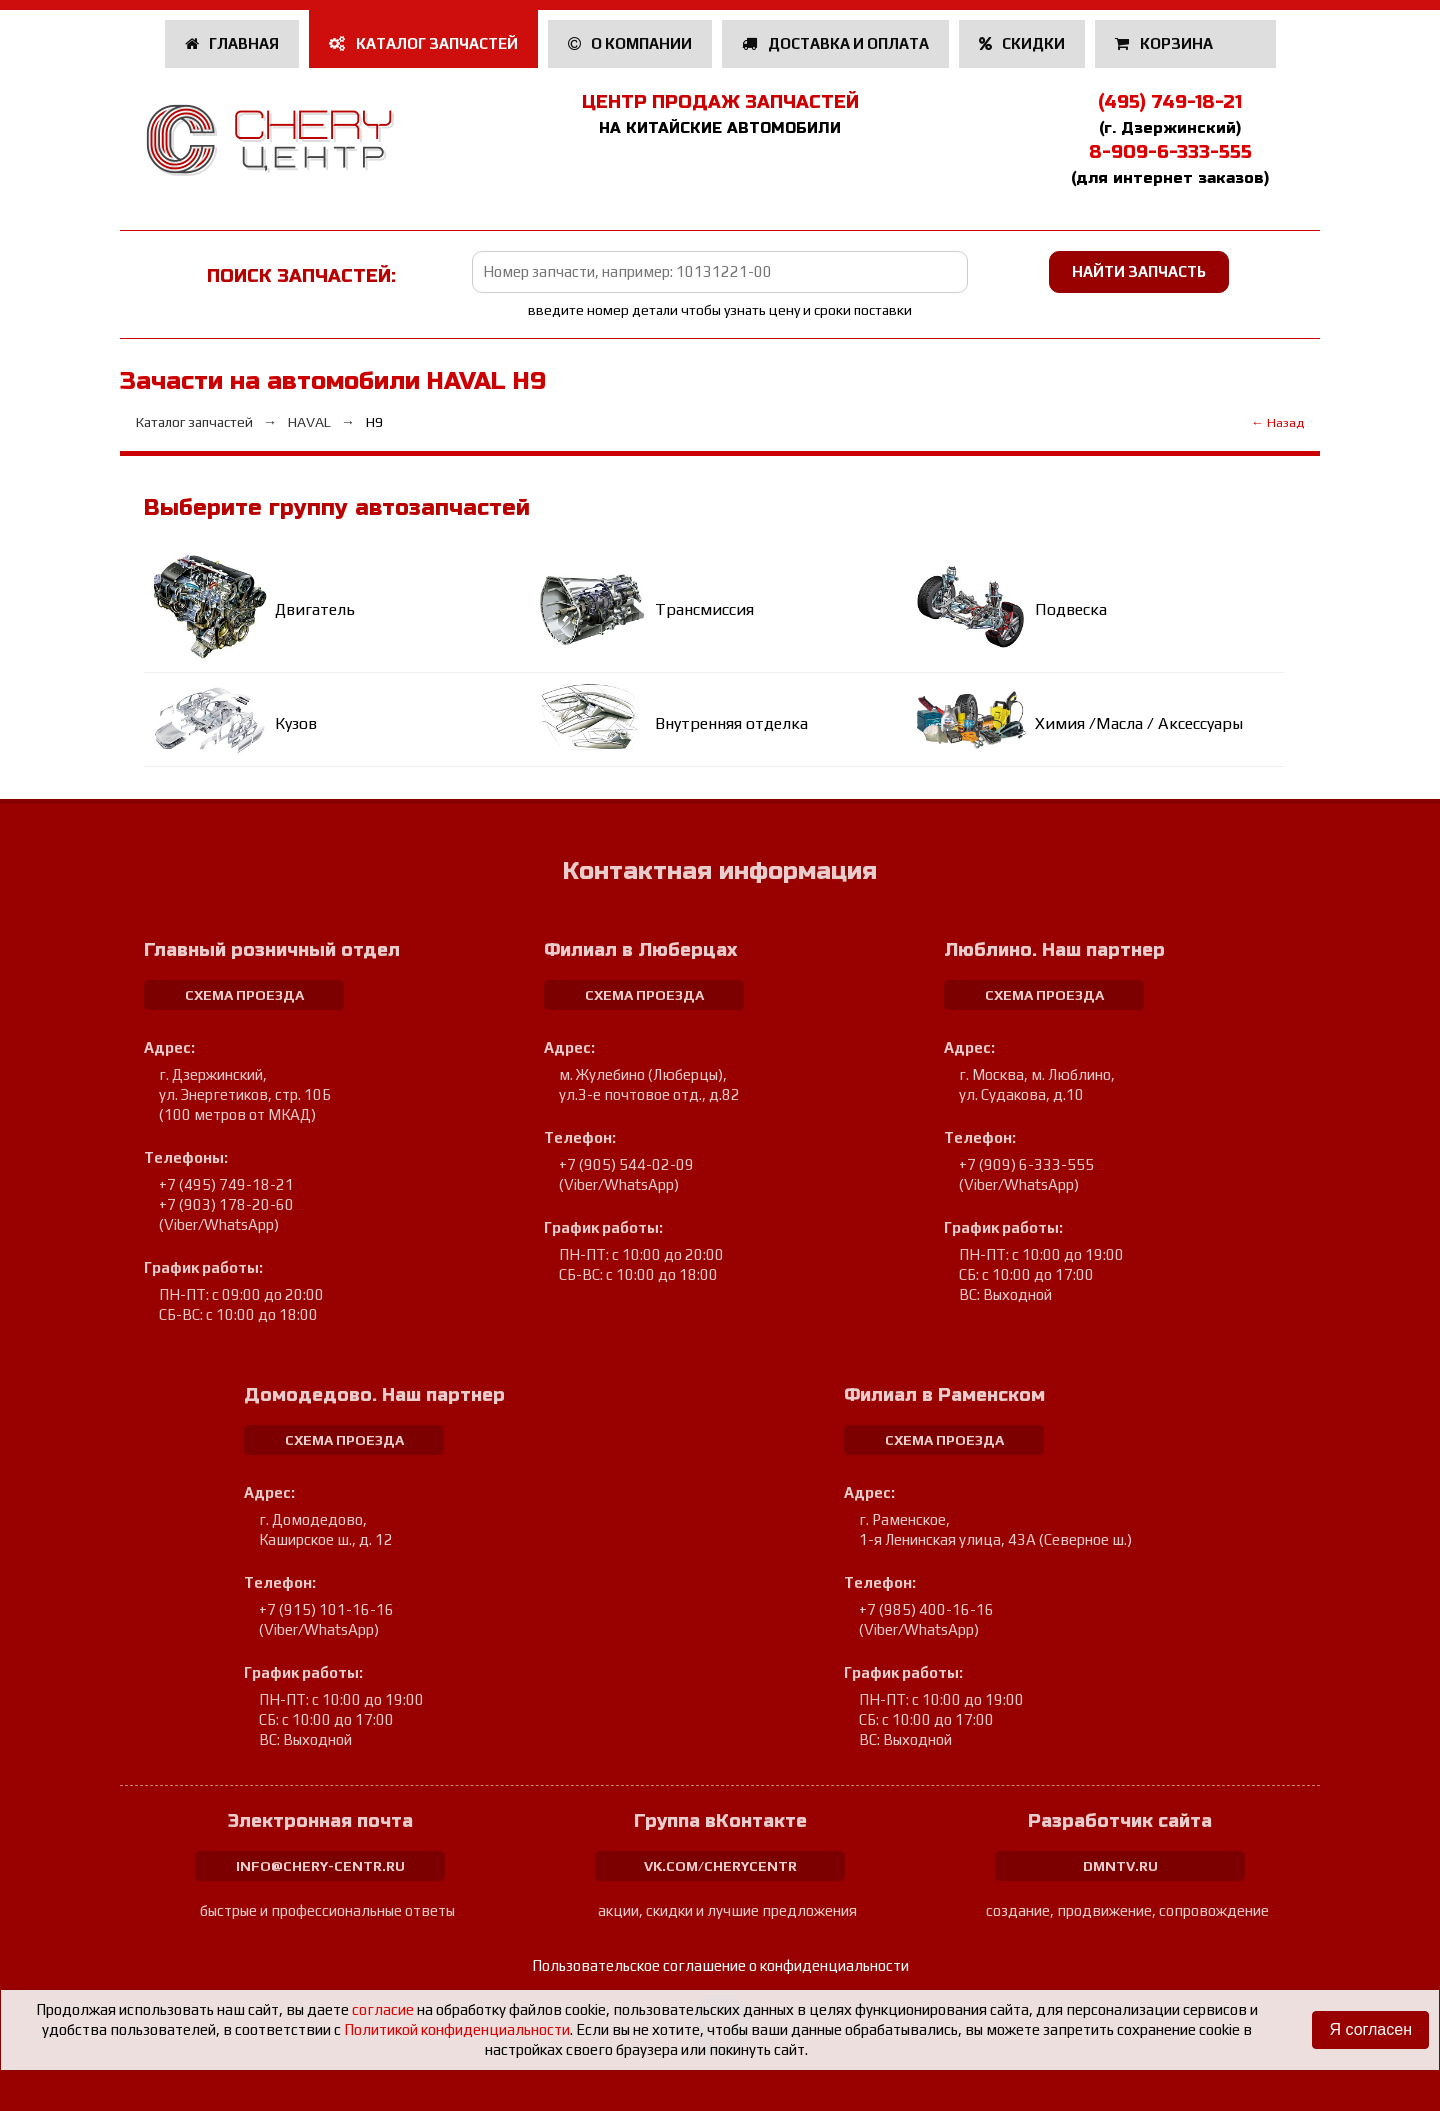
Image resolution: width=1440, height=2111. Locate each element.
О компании (630, 43)
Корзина (1165, 43)
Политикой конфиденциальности (457, 2029)
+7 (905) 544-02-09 (626, 1164)
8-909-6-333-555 (1170, 152)
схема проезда (244, 995)
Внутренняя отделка (731, 723)
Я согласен (1370, 2029)
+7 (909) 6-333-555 (1026, 1164)
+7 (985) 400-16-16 (926, 1609)
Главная (232, 43)
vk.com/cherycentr (720, 1866)
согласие (383, 2009)
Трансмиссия (704, 609)
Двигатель (315, 609)
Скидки (1022, 43)
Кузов (296, 723)
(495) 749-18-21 (1170, 102)
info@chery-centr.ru (320, 1866)
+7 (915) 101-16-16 (326, 1609)
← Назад (1277, 422)
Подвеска (1071, 609)
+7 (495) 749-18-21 (226, 1184)
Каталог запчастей (423, 43)
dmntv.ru (1120, 1866)
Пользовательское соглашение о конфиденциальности (720, 1965)
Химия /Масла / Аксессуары (1139, 723)
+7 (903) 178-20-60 (226, 1204)
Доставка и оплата (835, 43)
